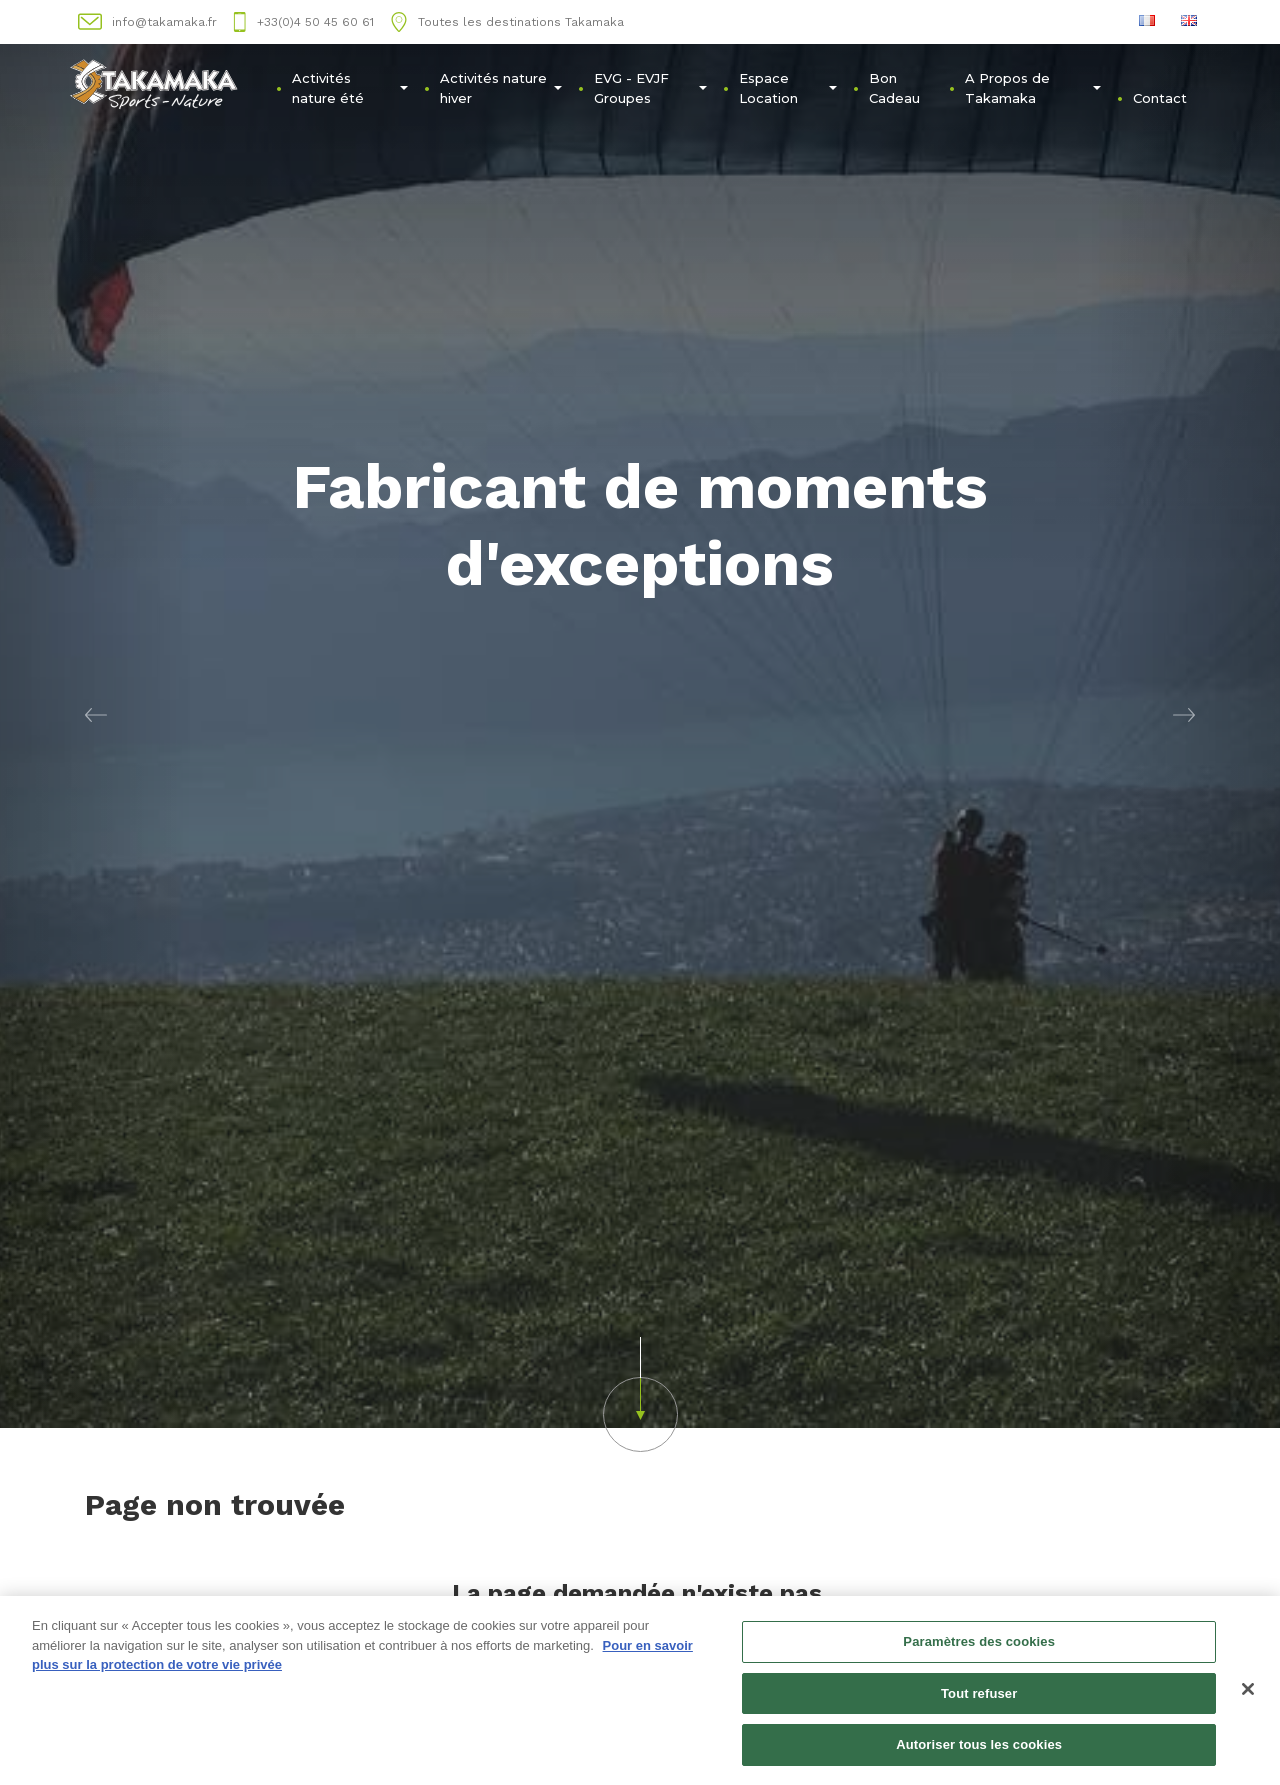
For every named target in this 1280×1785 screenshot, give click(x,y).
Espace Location (787, 88)
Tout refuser (979, 1700)
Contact (1160, 98)
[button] (96, 714)
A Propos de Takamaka (1033, 88)
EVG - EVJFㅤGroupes (650, 88)
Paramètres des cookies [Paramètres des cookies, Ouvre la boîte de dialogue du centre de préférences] (979, 1648)
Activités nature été (350, 88)
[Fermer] (1248, 1696)
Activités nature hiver (501, 88)
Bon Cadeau (894, 88)
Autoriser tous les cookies (979, 1752)
